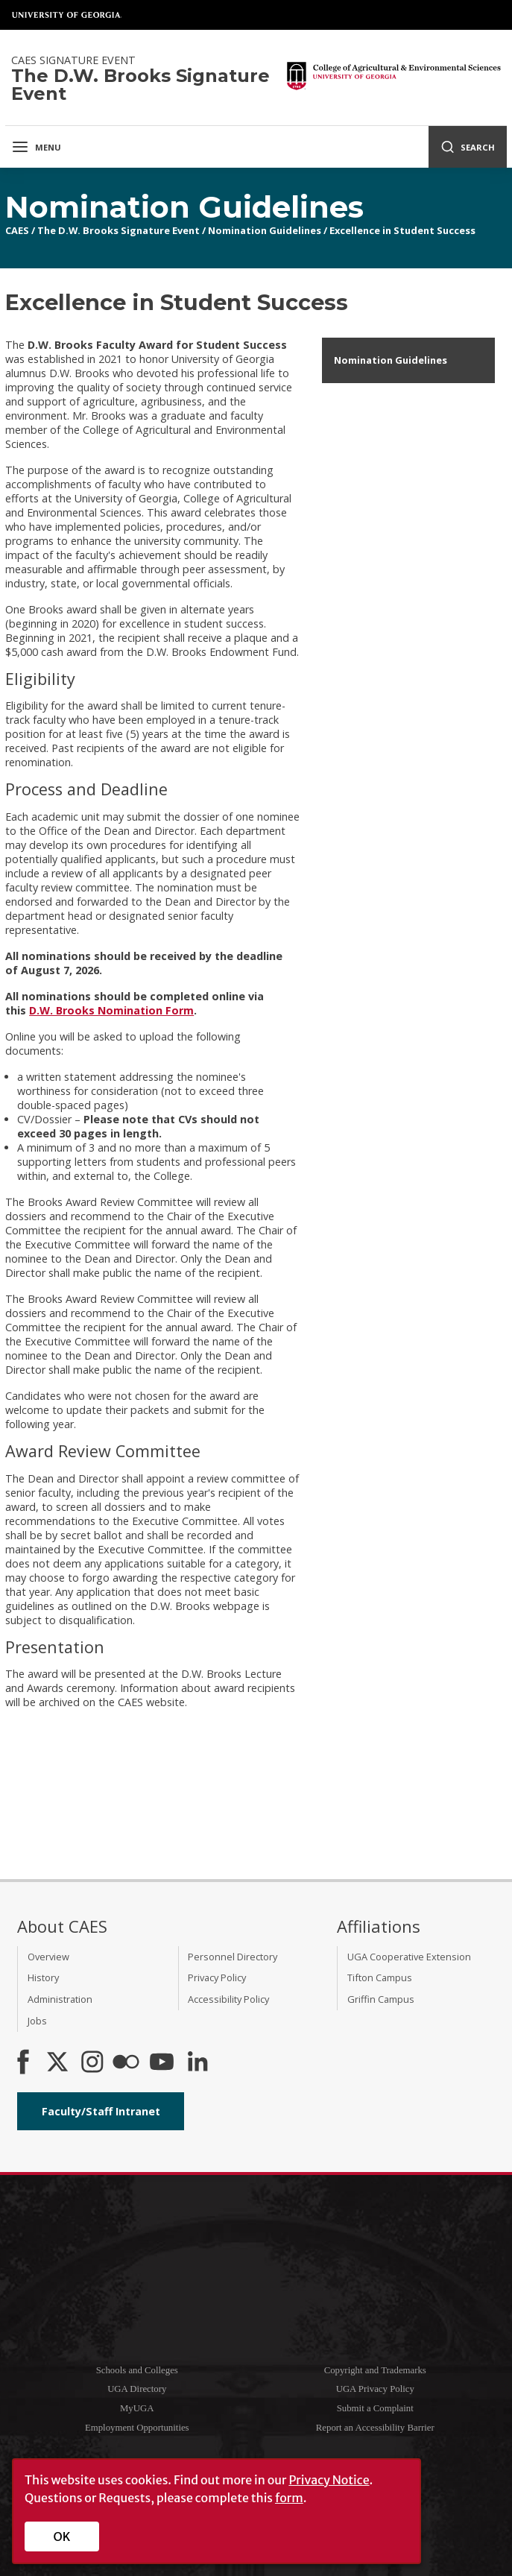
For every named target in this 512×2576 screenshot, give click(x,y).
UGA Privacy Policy (375, 2389)
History (43, 1977)
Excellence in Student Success (402, 230)
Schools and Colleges (137, 2370)
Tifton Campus (379, 1977)
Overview (48, 1956)
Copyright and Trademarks (375, 2370)
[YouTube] (162, 2063)
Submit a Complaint (375, 2408)
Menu (36, 147)
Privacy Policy (217, 1977)
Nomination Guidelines (264, 230)
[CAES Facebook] (23, 2063)
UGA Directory (136, 2389)
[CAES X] (59, 2063)
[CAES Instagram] (92, 2063)
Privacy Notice (328, 2479)
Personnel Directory (232, 1956)
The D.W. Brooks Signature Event (118, 230)
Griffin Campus (380, 1999)
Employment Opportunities (137, 2427)
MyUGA (137, 2408)
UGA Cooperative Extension (409, 1956)
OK (62, 2536)
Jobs (37, 2020)
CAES (17, 230)
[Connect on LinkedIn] (197, 2063)
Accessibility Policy (228, 1999)
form (289, 2497)
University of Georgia (67, 15)
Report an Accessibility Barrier (375, 2427)
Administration (60, 1999)
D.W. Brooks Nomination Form (111, 1010)
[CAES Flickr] (126, 2063)
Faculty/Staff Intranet (101, 2111)
